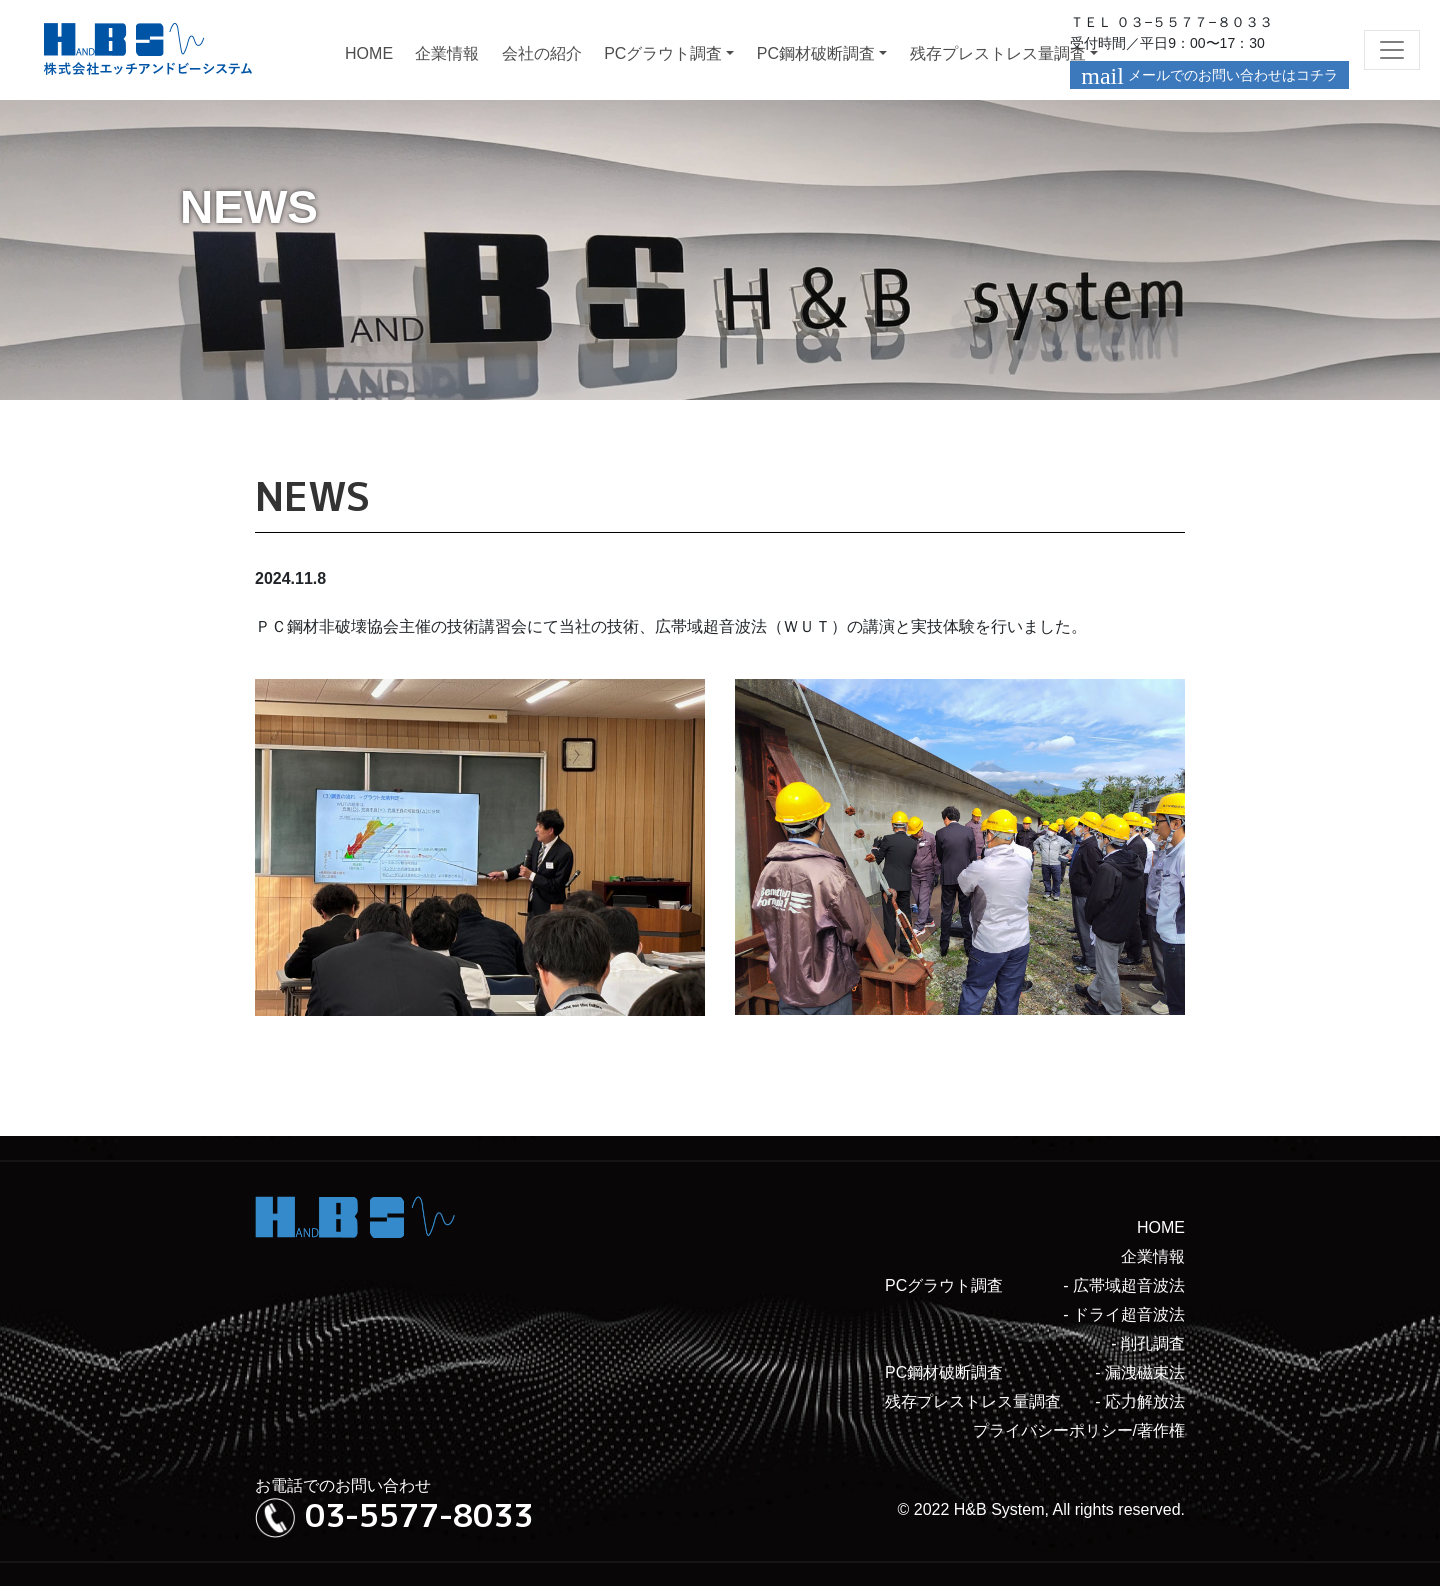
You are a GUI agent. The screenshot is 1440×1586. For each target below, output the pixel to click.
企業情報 (447, 53)
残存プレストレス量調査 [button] (998, 53)
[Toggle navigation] (1392, 50)
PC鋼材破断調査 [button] (816, 53)
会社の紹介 (542, 53)
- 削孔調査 (1148, 1343)
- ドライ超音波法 (1124, 1314)
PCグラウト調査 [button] (663, 53)
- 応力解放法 (1140, 1401)
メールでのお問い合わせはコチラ (1209, 76)
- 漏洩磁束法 (1140, 1372)
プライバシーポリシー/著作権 (1079, 1430)
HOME (369, 53)
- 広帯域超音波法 (1124, 1285)
